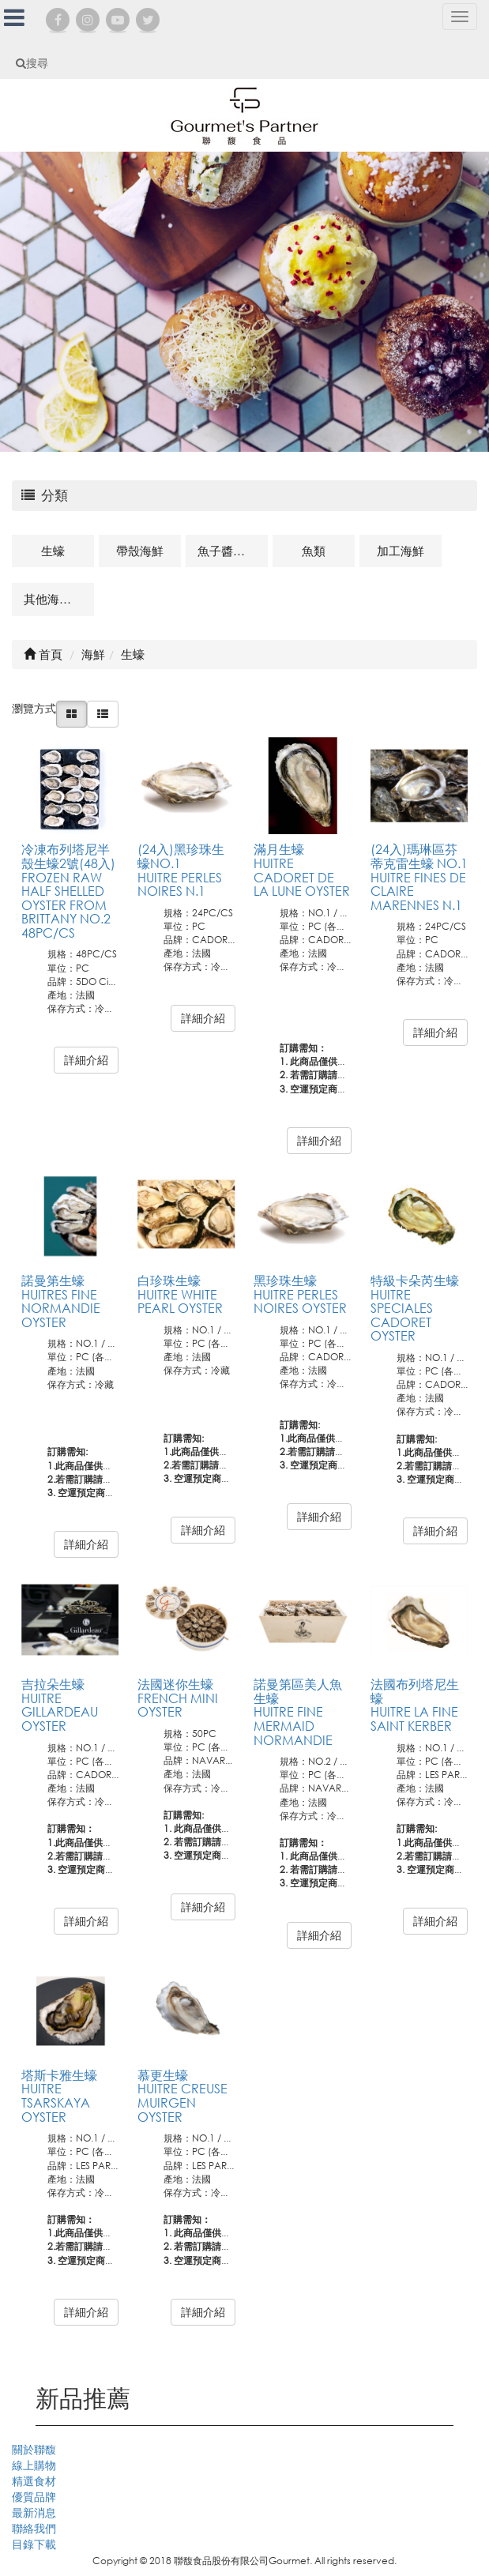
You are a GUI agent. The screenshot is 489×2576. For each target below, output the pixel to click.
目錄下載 (34, 2544)
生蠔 (53, 550)
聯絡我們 (34, 2528)
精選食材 (34, 2480)
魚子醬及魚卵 (232, 550)
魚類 (313, 550)
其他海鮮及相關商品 (59, 599)
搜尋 (32, 62)
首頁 (43, 654)
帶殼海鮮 (140, 550)
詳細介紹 (86, 1059)
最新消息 (34, 2512)
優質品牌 (34, 2496)
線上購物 (34, 2465)
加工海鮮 (400, 550)
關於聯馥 (34, 2449)
